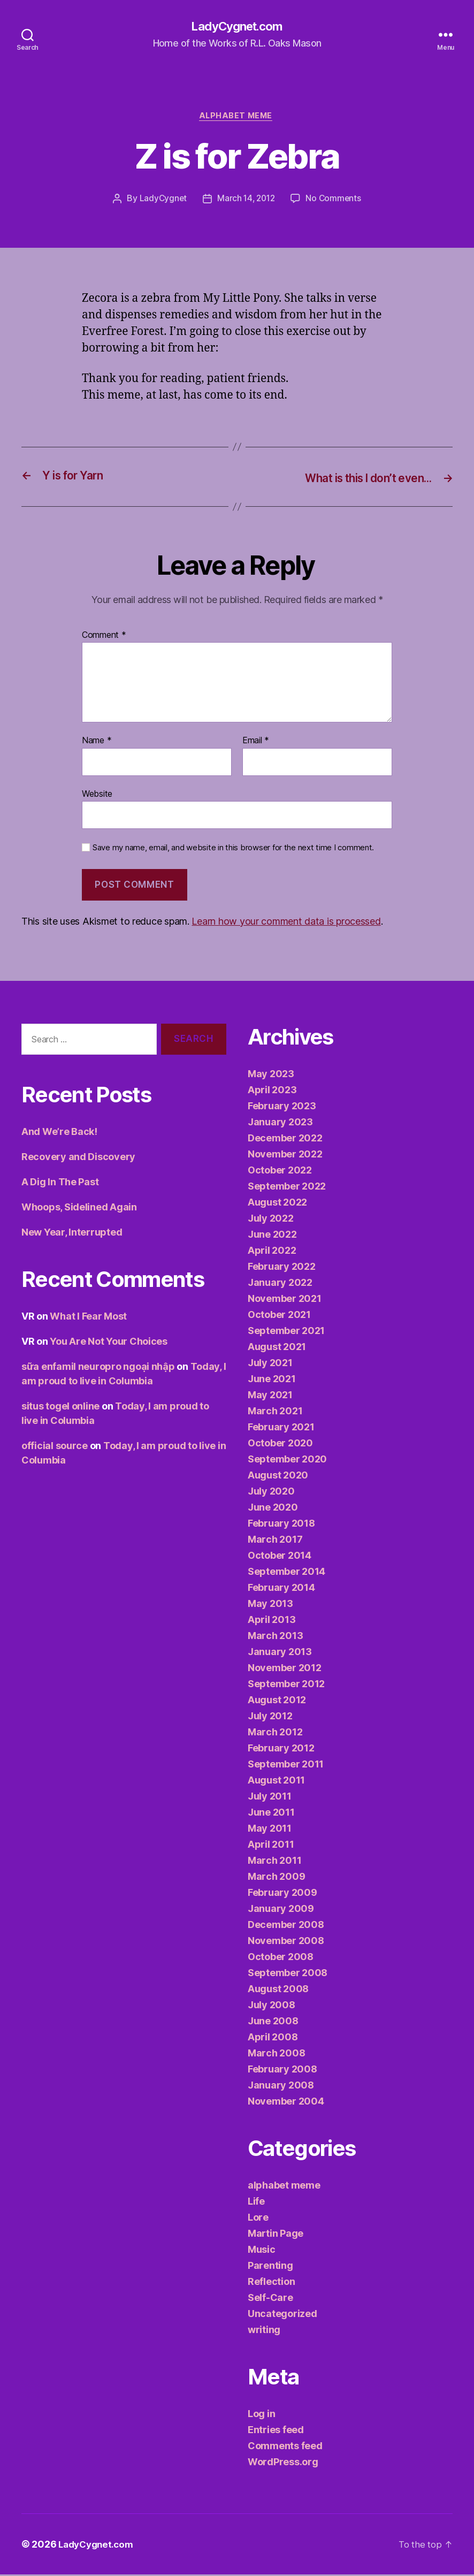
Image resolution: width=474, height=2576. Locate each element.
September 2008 (287, 1974)
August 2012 (277, 1701)
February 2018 (281, 1524)
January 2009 (281, 1910)
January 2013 (280, 1653)
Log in (261, 2415)
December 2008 (286, 1926)
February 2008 (282, 2070)
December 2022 (285, 1139)
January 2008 (281, 2086)
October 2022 (280, 1171)
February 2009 (282, 1894)
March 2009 (276, 1878)
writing (264, 2331)
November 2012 (285, 1669)
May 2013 (270, 1605)
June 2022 (272, 1235)
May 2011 (270, 1829)
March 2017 (275, 1540)
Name (96, 743)
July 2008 (271, 2006)
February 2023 (282, 1107)
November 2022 (285, 1155)
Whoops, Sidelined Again (79, 1209)
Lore (258, 2218)
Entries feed (276, 2431)
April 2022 (272, 1251)
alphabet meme (237, 118)
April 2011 (271, 1845)
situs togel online (60, 1408)
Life (256, 2202)
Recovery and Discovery (78, 1158)
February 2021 (281, 1428)
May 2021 (270, 1396)
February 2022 (282, 1268)
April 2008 (272, 2038)
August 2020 (278, 1476)
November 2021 (285, 1300)
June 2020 (273, 1508)
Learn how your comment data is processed (286, 922)
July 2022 (271, 1219)
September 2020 (287, 1460)
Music (262, 2251)
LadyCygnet (161, 201)
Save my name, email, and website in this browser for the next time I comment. (233, 850)
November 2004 (286, 2102)
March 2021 (275, 1412)
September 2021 (286, 1332)
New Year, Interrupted (71, 1234)
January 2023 (280, 1123)
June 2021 (272, 1380)
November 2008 (286, 1942)
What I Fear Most (88, 1318)
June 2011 (271, 1813)
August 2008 (278, 1990)
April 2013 (271, 1621)
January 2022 (280, 1284)
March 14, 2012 (246, 201)
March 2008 (276, 2054)
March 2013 (275, 1637)
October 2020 (280, 1444)
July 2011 (270, 1797)
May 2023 (271, 1075)
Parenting (270, 2267)
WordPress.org (283, 2463)
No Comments (335, 201)
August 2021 (277, 1348)
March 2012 (275, 1733)
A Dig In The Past (59, 1184)
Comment (104, 637)
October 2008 (281, 1958)
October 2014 (279, 1557)
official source (54, 1447)
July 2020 (271, 1492)
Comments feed (285, 2447)
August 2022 (277, 1203)
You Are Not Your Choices (108, 1343)
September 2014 (286, 1573)
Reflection (271, 2283)
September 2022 (287, 1187)
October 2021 (279, 1316)
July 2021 (270, 1364)
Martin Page (275, 2234)
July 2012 (270, 1717)
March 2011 (274, 1862)
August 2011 (276, 1781)
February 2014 (281, 1589)
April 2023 (272, 1091)
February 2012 (281, 1749)
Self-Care (270, 2299)
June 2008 (273, 2022)
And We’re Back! (59, 1133)
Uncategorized (282, 2315)
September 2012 (286, 1685)
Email (255, 743)
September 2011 (286, 1765)
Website (97, 795)
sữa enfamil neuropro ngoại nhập (98, 1368)
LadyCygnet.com (237, 26)
